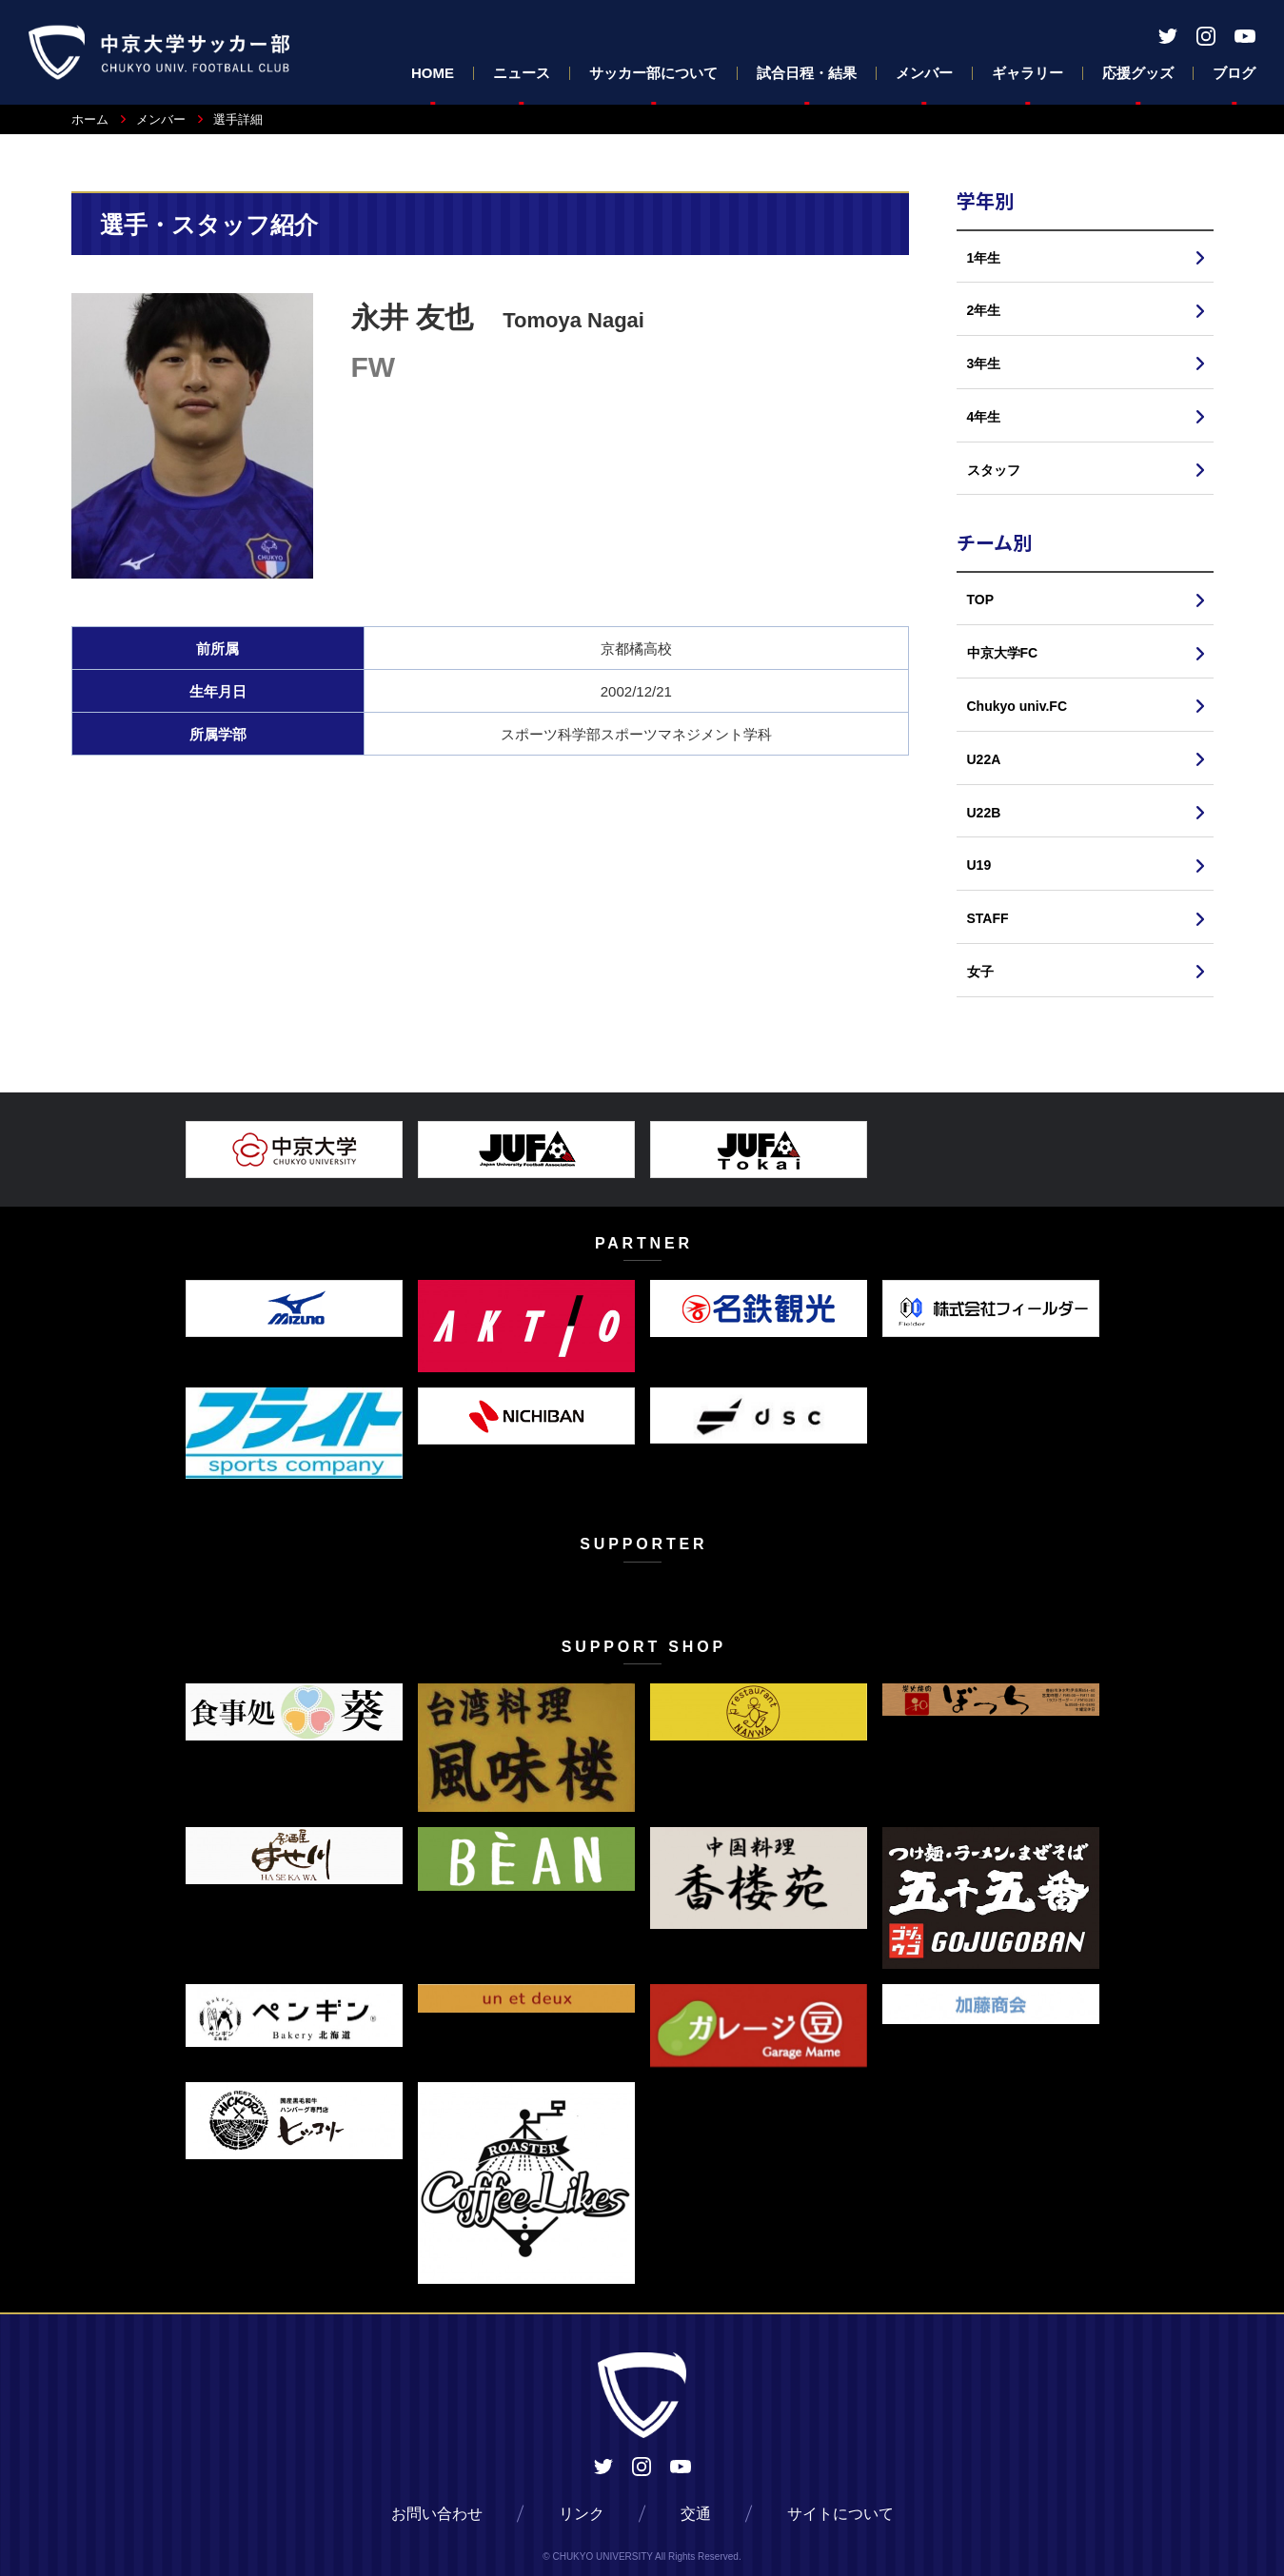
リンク (581, 2514)
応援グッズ (1138, 73)
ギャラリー (1027, 73)
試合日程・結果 (807, 73)
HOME (432, 73)
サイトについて (840, 2514)
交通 (696, 2514)
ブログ (1234, 73)
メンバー (924, 73)
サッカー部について (653, 73)
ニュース (521, 73)
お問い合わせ (437, 2514)
